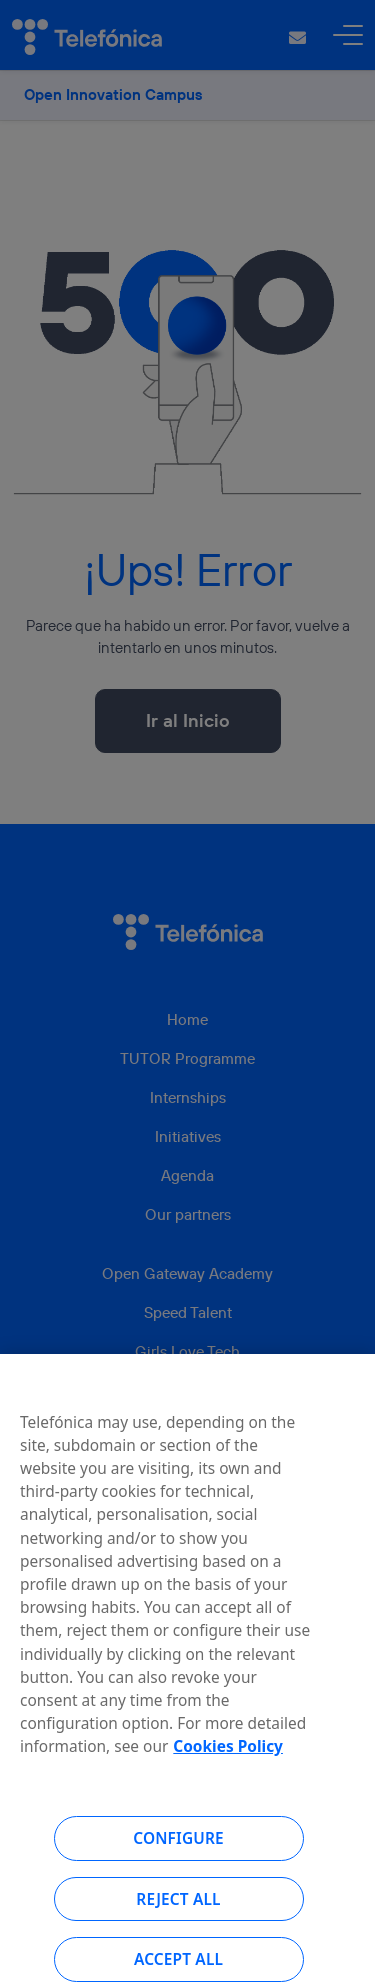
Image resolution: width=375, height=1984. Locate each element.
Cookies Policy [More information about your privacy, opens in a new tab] (228, 1758)
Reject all (178, 1911)
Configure (178, 1850)
